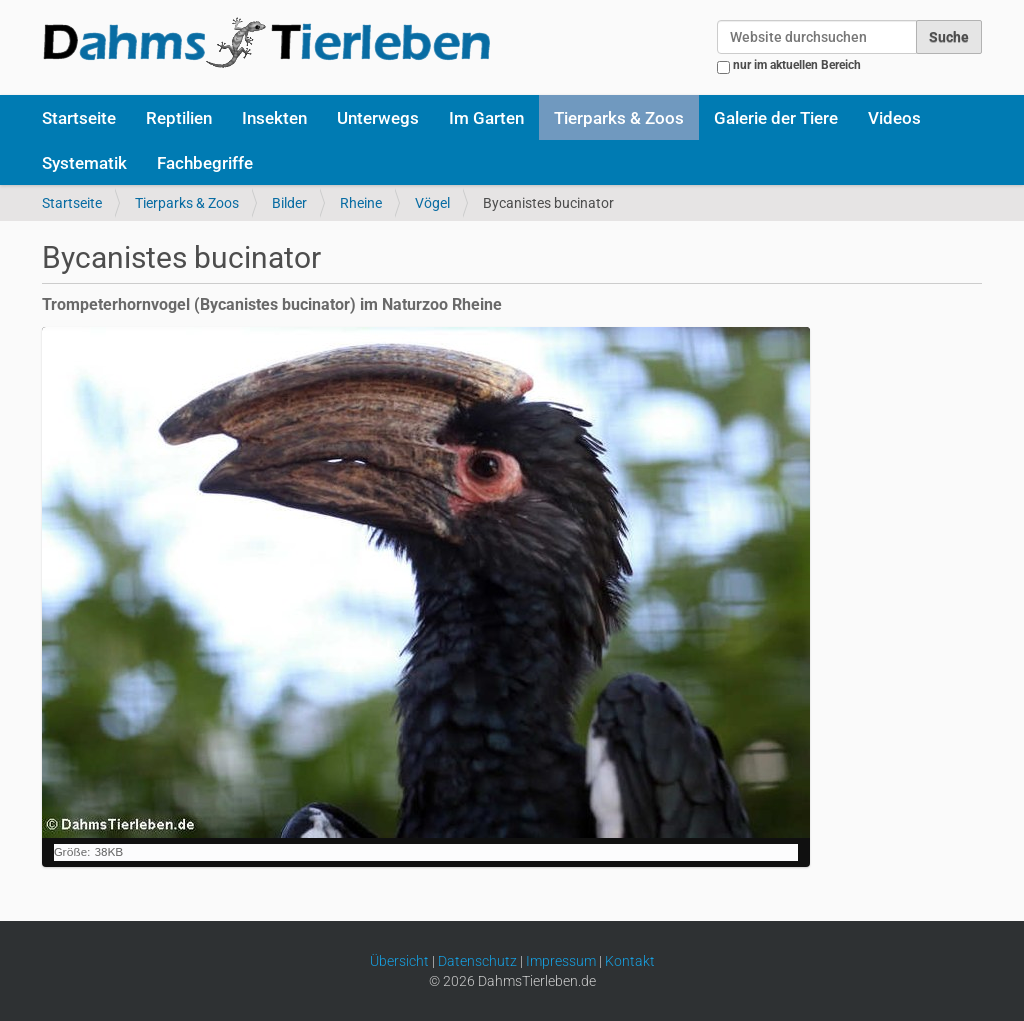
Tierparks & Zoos (619, 118)
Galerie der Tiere (776, 118)
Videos (894, 118)
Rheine (361, 203)
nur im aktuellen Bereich (797, 65)
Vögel (432, 203)
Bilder (289, 203)
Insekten (274, 118)
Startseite (79, 118)
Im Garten (486, 118)
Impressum (561, 961)
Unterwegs (378, 118)
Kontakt (630, 961)
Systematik (84, 163)
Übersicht (399, 961)
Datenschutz (477, 961)
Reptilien (179, 118)
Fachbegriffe (205, 163)
